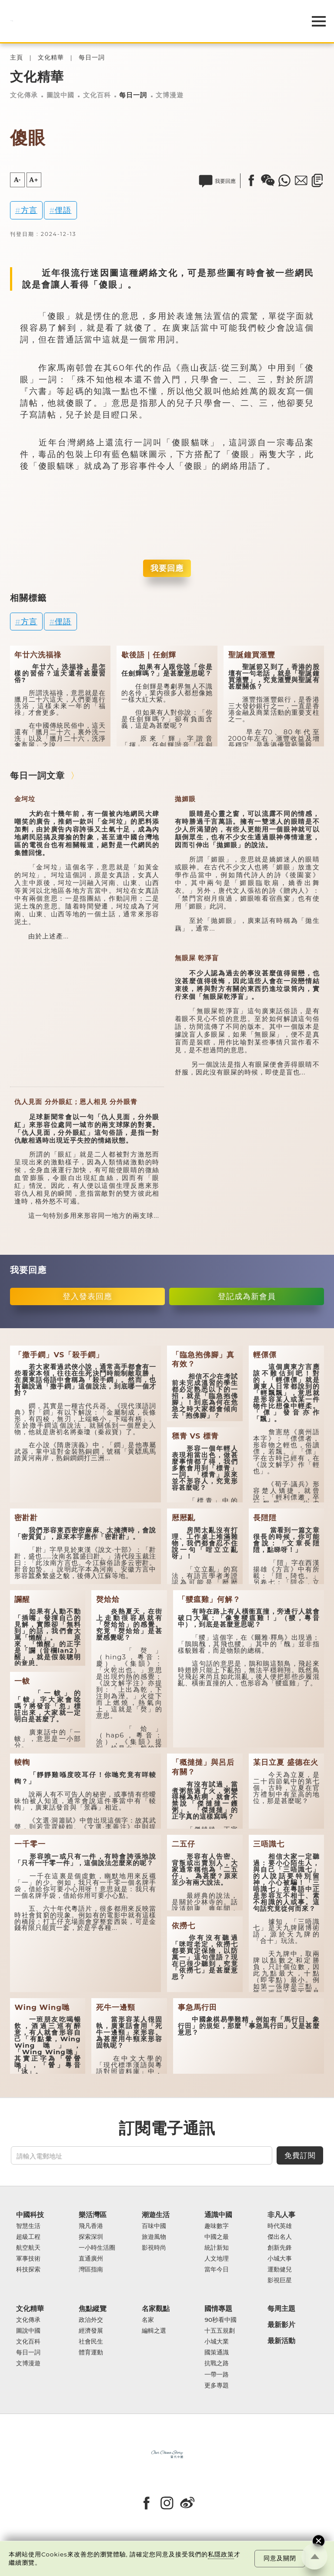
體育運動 (91, 2352)
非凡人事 (281, 2214)
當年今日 (216, 2269)
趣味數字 (216, 2226)
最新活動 (281, 2340)
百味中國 (154, 2226)
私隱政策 (221, 2554)
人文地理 (216, 2258)
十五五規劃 (219, 2330)
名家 (148, 2320)
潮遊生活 (156, 2214)
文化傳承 (24, 95)
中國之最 (216, 2237)
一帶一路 (216, 2374)
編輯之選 (154, 2330)
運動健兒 (279, 2269)
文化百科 (97, 95)
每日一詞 (92, 57)
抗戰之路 (216, 2363)
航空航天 (28, 2247)
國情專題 (218, 2308)
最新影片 (281, 2324)
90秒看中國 (220, 2320)
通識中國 (218, 2214)
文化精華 (51, 57)
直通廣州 (91, 2258)
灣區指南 (91, 2269)
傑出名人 (279, 2237)
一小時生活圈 (97, 2247)
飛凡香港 (91, 2226)
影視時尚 (154, 2247)
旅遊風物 (154, 2237)
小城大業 (216, 2341)
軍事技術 (28, 2258)
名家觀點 (156, 2308)
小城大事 (279, 2258)
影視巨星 (279, 2280)
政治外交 (91, 2320)
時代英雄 (279, 2226)
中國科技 (30, 2214)
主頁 (16, 57)
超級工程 (28, 2237)
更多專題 (216, 2385)
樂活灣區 (93, 2214)
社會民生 (91, 2341)
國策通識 (216, 2352)
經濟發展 (91, 2330)
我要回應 (167, 568)
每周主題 (281, 2308)
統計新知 (216, 2247)
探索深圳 (91, 2237)
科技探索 (28, 2269)
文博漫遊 (170, 95)
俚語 (63, 210)
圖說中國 (60, 95)
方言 (29, 210)
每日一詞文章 (37, 775)
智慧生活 (28, 2226)
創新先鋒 (279, 2247)
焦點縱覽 (93, 2308)
